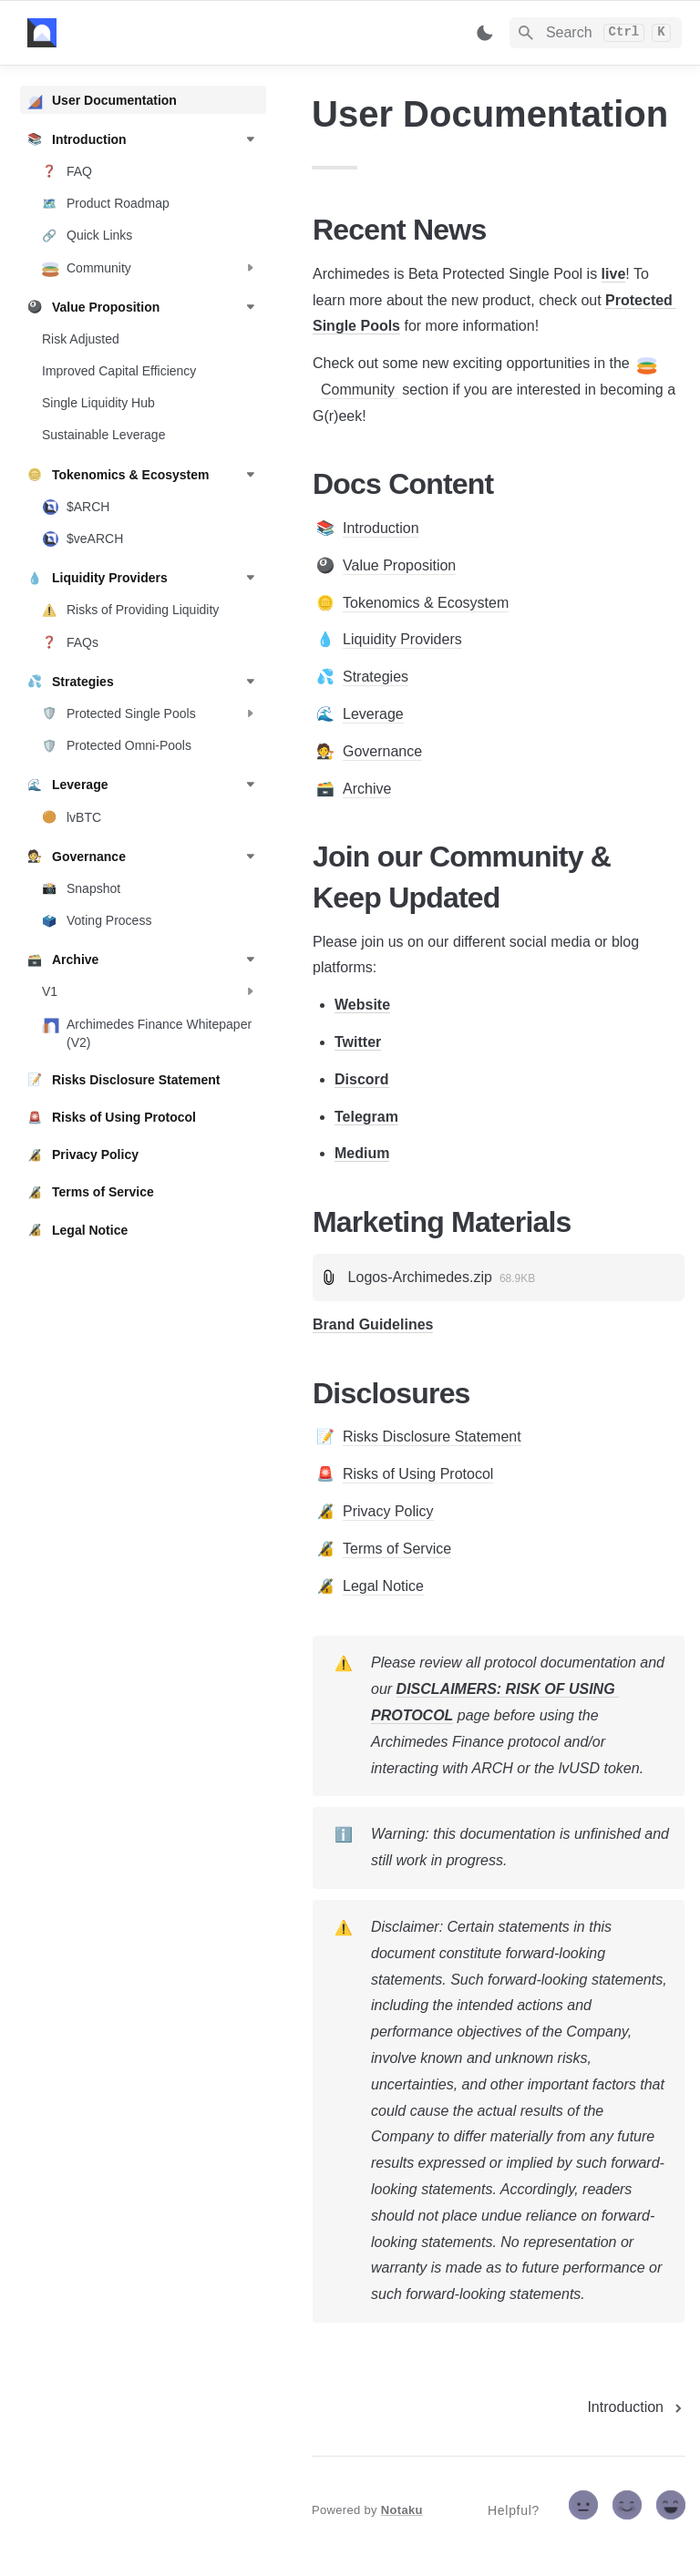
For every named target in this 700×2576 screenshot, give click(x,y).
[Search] (596, 32)
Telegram (366, 1116)
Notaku (402, 2510)
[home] (154, 32)
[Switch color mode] (485, 32)
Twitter (358, 1042)
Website (362, 1004)
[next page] (636, 2407)
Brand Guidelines (373, 1324)
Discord (362, 1079)
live (614, 274)
